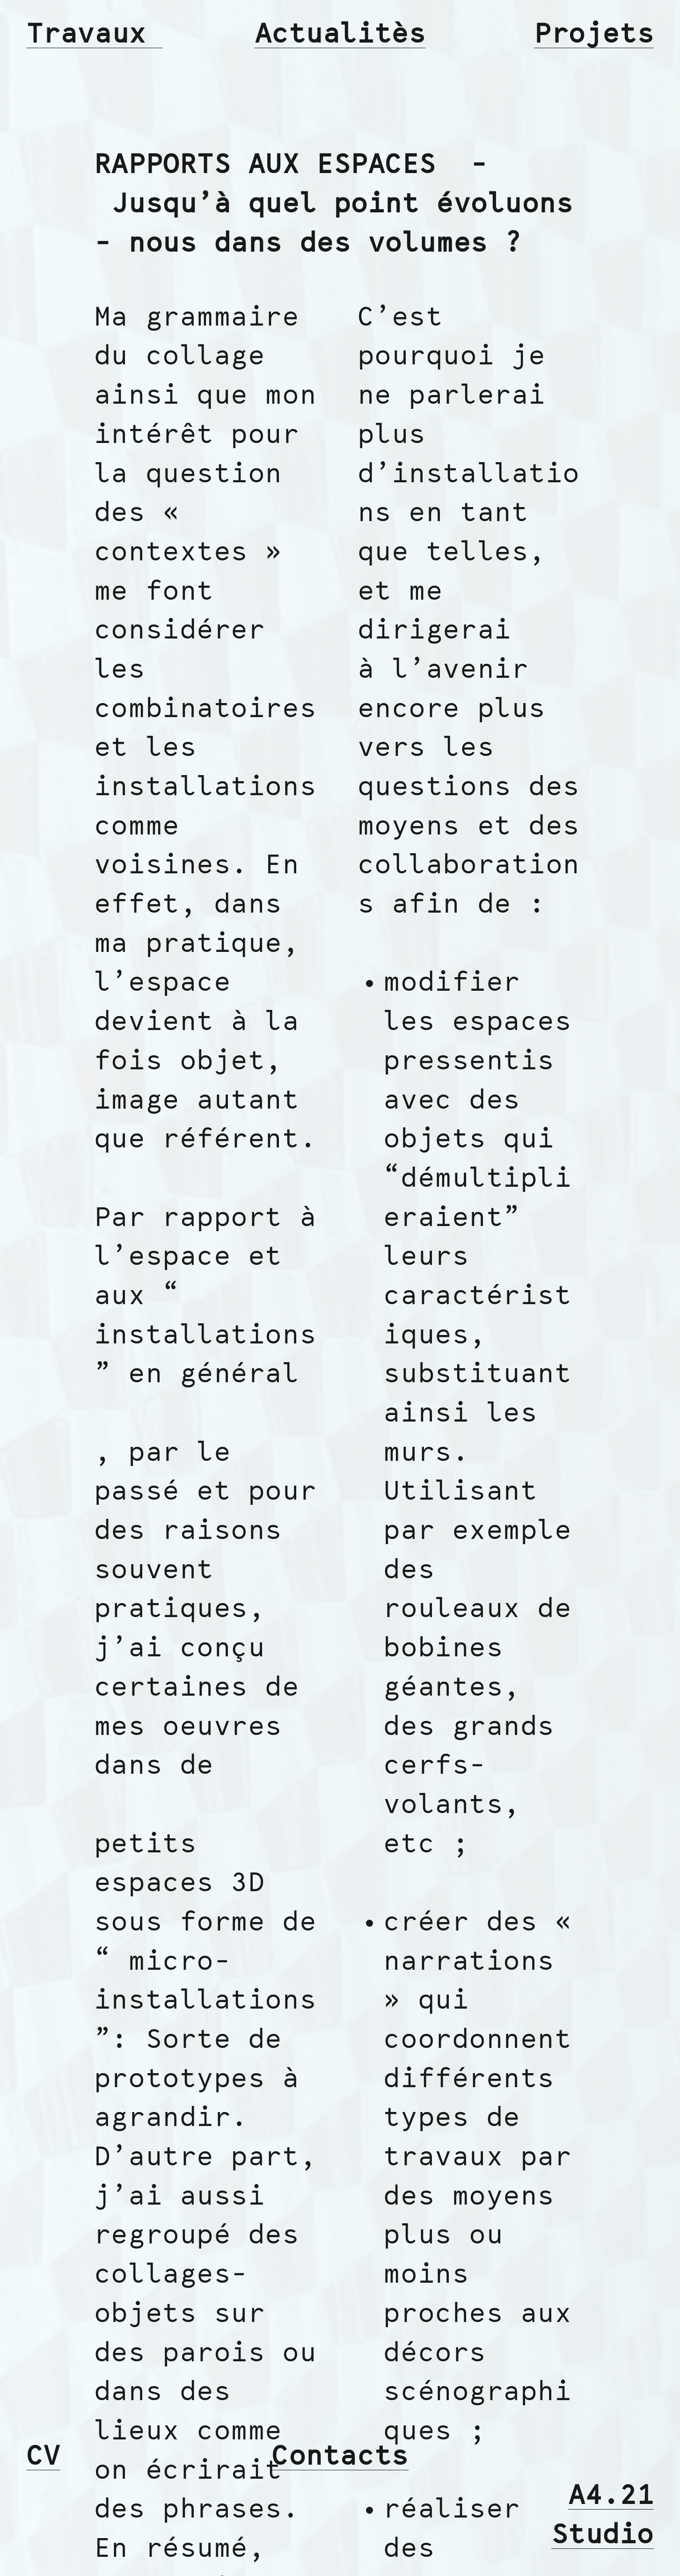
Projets (594, 35)
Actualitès (340, 35)
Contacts (339, 2457)
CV (43, 2457)
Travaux (94, 35)
